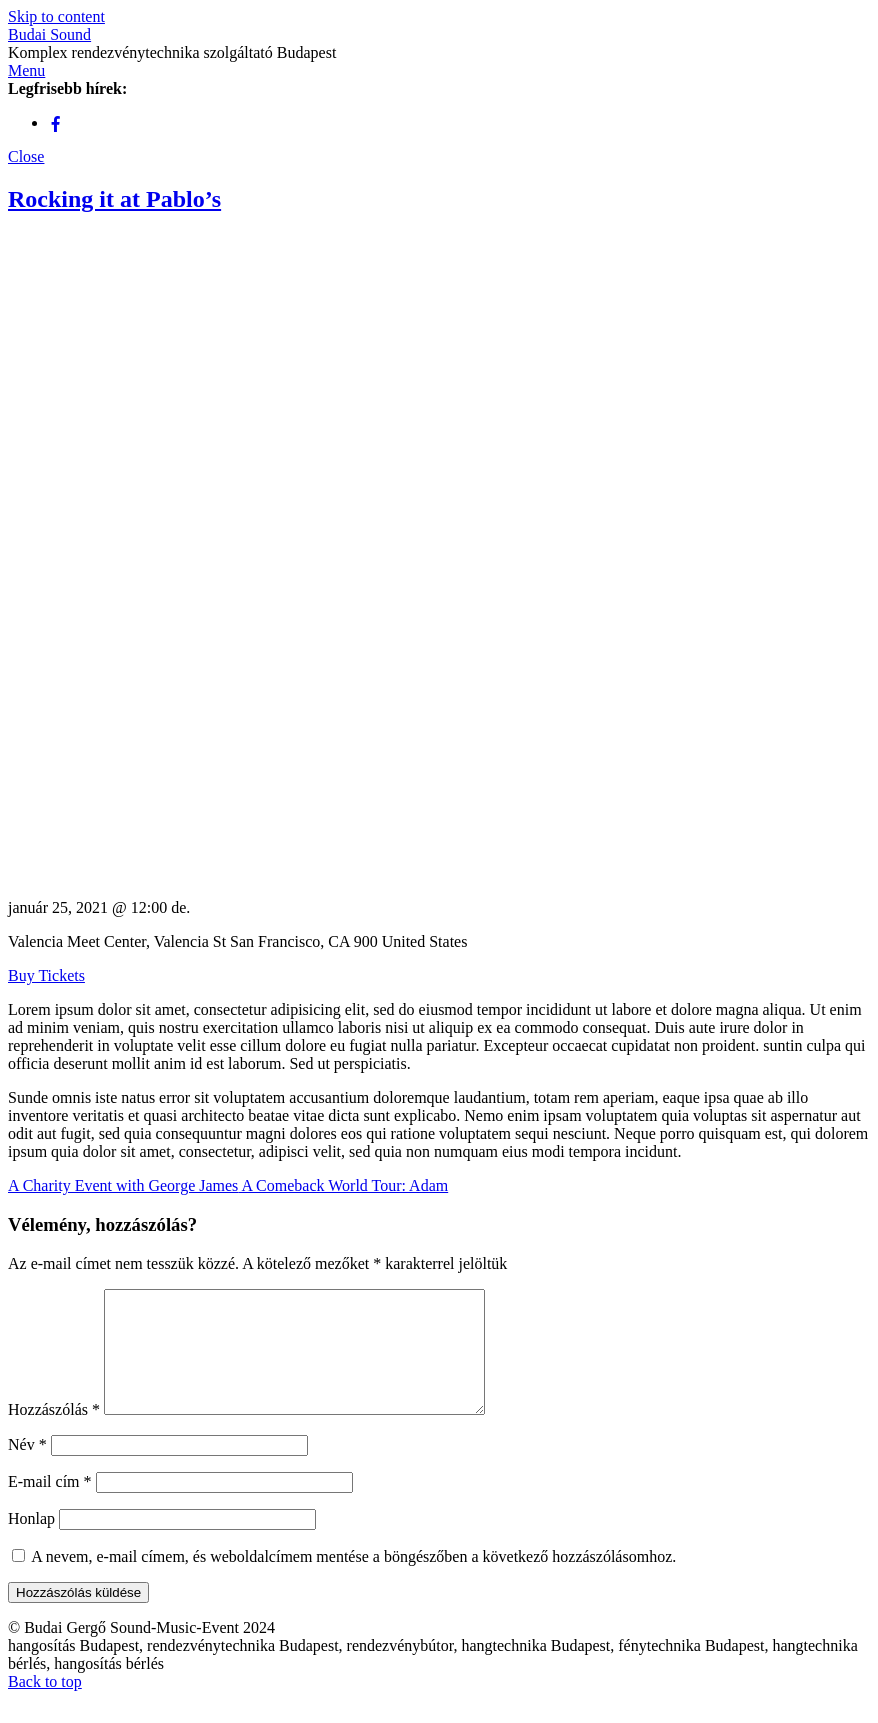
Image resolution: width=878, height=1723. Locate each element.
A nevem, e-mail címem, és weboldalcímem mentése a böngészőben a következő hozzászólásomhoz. (353, 1580)
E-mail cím (50, 1505)
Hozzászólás (54, 1433)
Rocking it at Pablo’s (114, 199)
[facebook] (56, 122)
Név (27, 1468)
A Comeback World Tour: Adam (343, 1185)
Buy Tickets (46, 975)
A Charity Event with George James (123, 1185)
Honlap (31, 1542)
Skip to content (56, 16)
